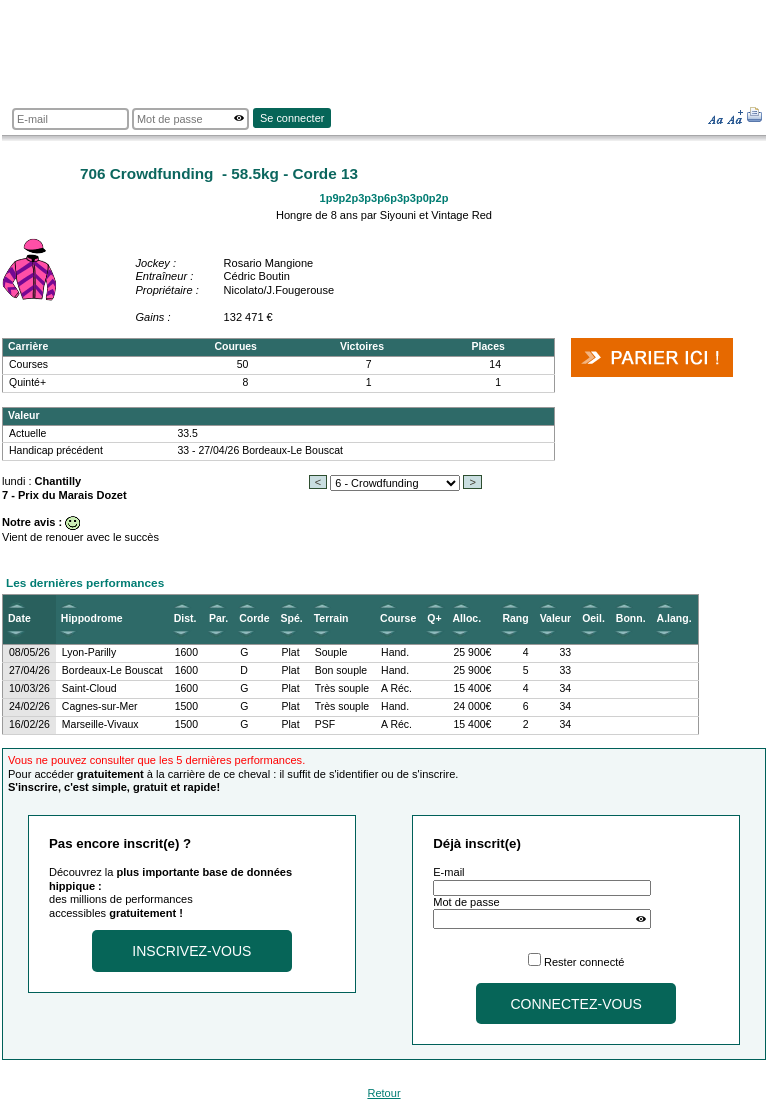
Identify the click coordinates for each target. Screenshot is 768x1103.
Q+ (434, 618)
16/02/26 (29, 724)
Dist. (185, 618)
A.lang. (674, 618)
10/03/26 (29, 688)
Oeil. (593, 618)
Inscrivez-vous (191, 951)
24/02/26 (29, 706)
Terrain (331, 618)
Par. (218, 618)
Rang (515, 618)
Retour (383, 1093)
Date (19, 618)
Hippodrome (92, 618)
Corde (254, 618)
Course (398, 618)
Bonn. (631, 618)
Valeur (555, 618)
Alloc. (467, 618)
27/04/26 (29, 670)
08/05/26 (29, 652)
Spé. (292, 618)
